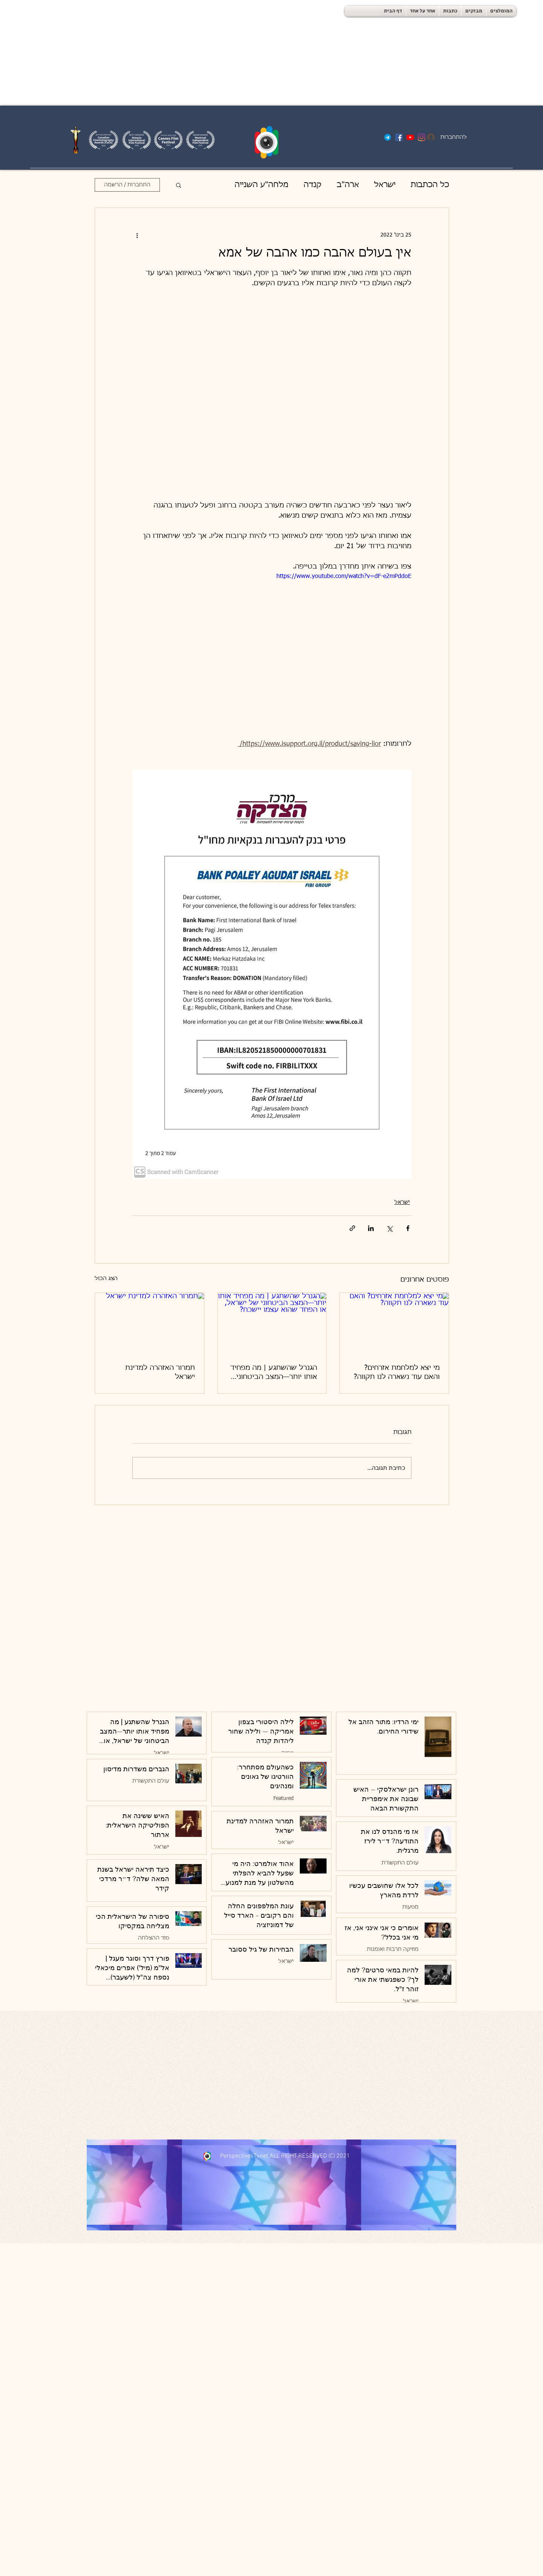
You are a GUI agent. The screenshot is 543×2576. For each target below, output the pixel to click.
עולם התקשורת (150, 1781)
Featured (283, 1798)
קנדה (313, 185)
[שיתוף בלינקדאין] (370, 1228)
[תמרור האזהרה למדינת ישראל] (149, 1323)
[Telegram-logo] (387, 137)
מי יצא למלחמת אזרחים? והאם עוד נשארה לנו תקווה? (397, 1372)
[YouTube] (410, 137)
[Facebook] (399, 137)
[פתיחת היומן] (463, 154)
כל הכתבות (430, 185)
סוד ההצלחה (153, 1938)
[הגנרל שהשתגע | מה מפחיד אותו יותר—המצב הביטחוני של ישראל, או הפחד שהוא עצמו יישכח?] (272, 1323)
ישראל (385, 185)
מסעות (410, 1907)
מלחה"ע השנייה (261, 185)
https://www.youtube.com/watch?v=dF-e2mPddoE (343, 576)
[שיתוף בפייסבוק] (407, 1228)
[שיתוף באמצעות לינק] (352, 1228)
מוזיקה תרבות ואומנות (393, 1949)
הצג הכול (106, 1278)
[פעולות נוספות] (136, 235)
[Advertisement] (226, 53)
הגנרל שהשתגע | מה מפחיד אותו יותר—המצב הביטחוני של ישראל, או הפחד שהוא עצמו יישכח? (273, 1373)
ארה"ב (348, 185)
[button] (178, 185)
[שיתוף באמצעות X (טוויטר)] (389, 1228)
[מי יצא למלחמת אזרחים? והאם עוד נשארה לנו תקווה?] (394, 1323)
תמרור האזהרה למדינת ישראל (160, 1372)
